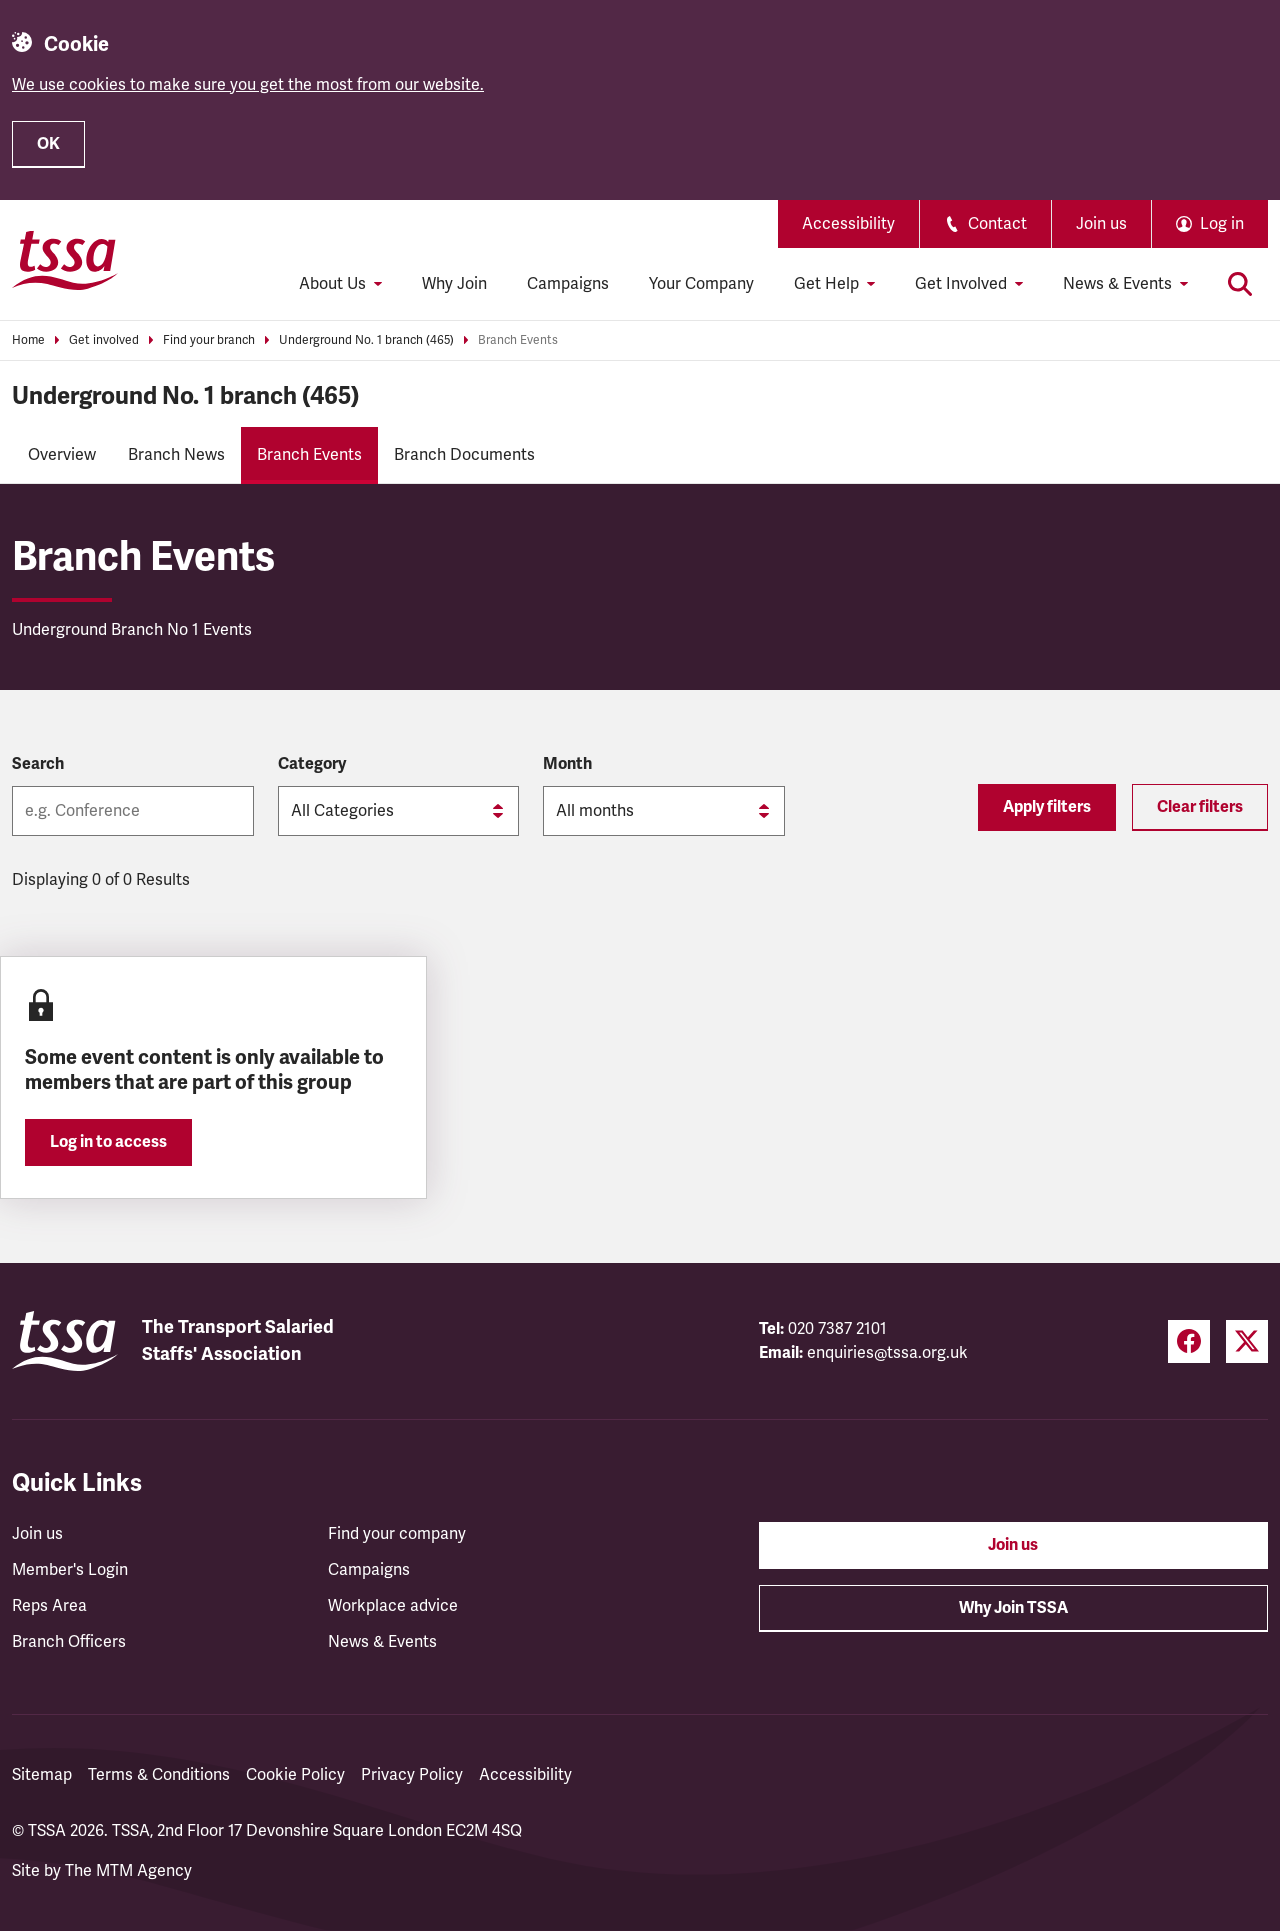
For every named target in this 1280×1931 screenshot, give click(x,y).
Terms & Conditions (159, 1775)
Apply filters (1047, 807)
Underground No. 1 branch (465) (366, 340)
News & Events (382, 1642)
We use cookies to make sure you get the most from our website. (248, 85)
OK (48, 144)
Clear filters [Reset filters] (1200, 807)
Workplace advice (393, 1606)
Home (28, 340)
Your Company (701, 284)
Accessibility (848, 224)
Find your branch (209, 340)
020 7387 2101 (837, 1329)
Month (567, 764)
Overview (62, 455)
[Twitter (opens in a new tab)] (1247, 1341)
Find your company (397, 1534)
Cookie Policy (295, 1775)
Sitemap (42, 1775)
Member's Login (70, 1570)
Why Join (454, 284)
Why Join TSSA (1013, 1608)
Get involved (104, 340)
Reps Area (49, 1606)
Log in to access (108, 1142)
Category (312, 764)
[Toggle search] (1240, 284)
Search (38, 764)
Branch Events (518, 340)
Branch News (176, 455)
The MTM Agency (128, 1871)
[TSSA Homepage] (65, 260)
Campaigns (568, 284)
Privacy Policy (412, 1775)
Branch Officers (69, 1642)
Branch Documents (464, 455)
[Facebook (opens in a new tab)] (1189, 1341)
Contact (985, 224)
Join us (1101, 224)
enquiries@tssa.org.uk (887, 1353)
